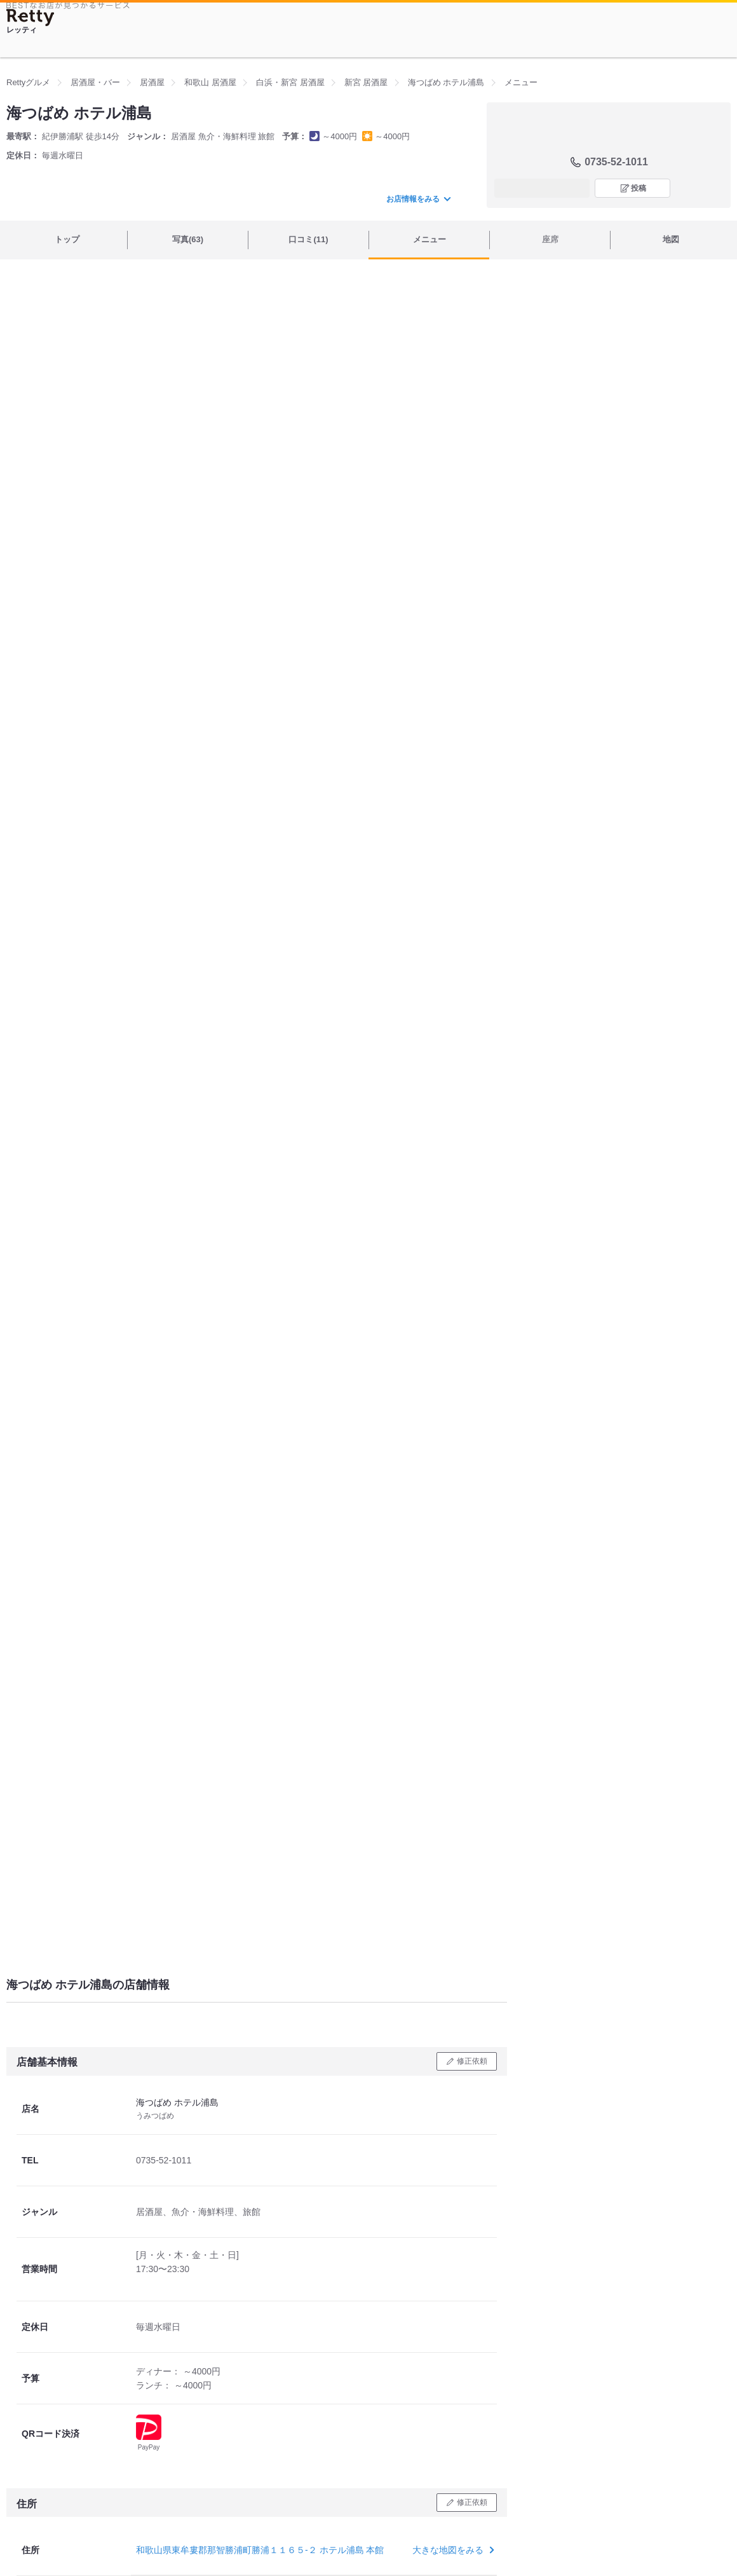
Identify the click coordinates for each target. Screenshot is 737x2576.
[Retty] (30, 17)
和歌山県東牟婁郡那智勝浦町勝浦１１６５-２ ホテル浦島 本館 (260, 2550)
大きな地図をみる (452, 2550)
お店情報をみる (418, 199)
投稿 (638, 188)
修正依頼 (472, 2061)
